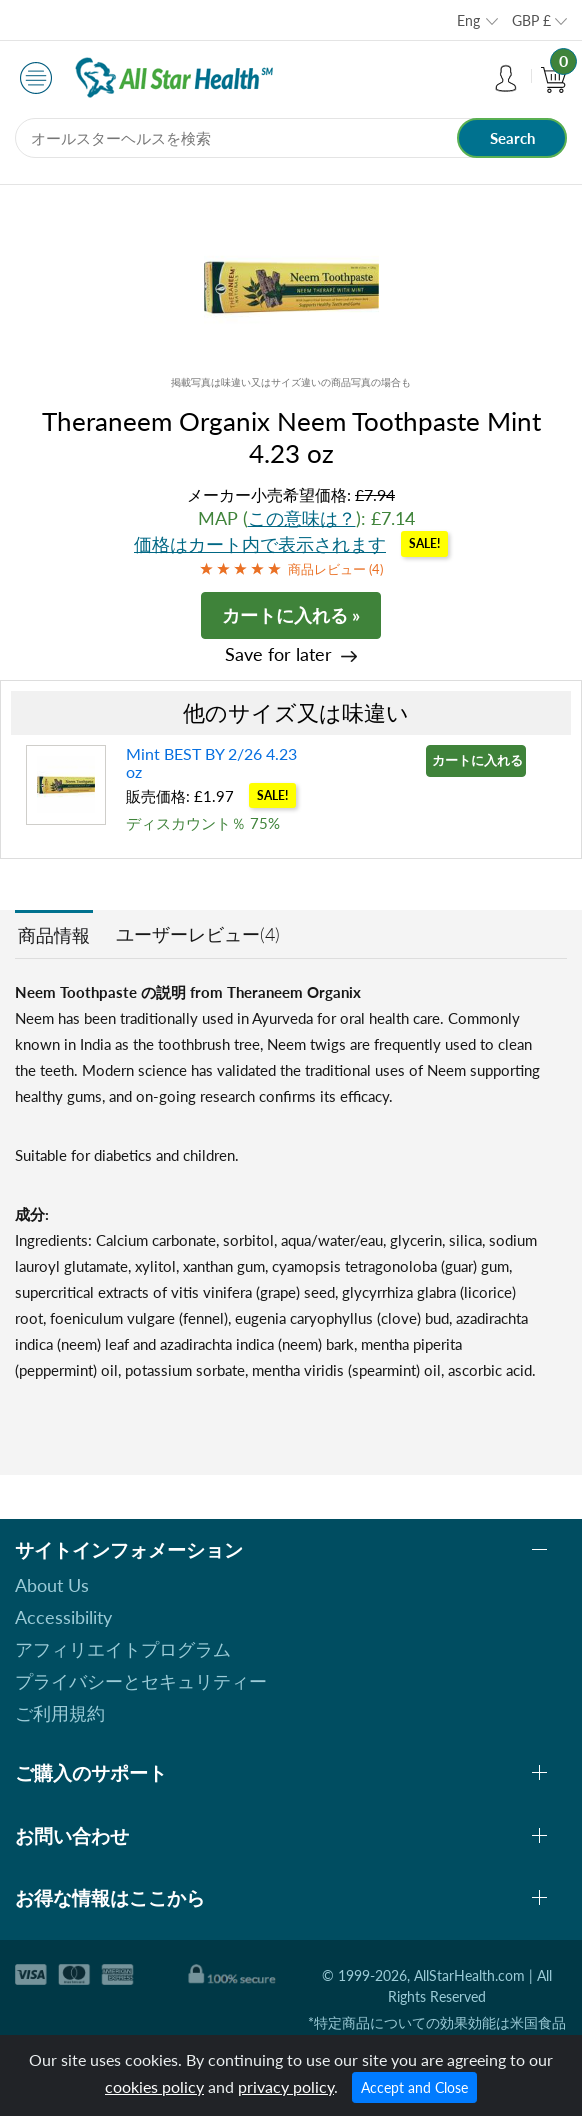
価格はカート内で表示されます (260, 544)
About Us (52, 1585)
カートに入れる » (291, 615)
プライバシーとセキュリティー (141, 1681)
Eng (468, 20)
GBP (531, 20)
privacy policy (286, 2086)
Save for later (278, 654)
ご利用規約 (60, 1713)
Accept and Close (414, 2087)
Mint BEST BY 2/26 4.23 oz (211, 762)
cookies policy (154, 2086)
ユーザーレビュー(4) (198, 934)
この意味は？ (302, 518)
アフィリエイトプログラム (123, 1649)
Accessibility (63, 1617)
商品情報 (54, 935)
